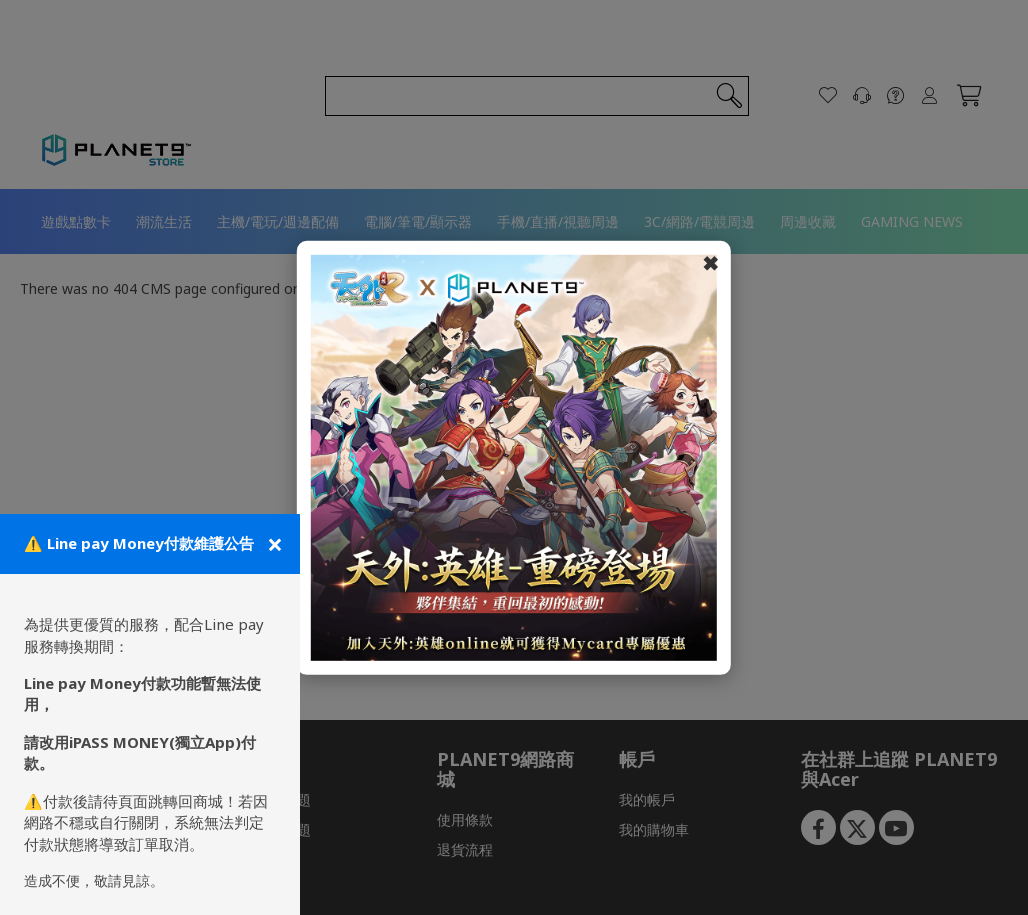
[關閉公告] (273, 544)
